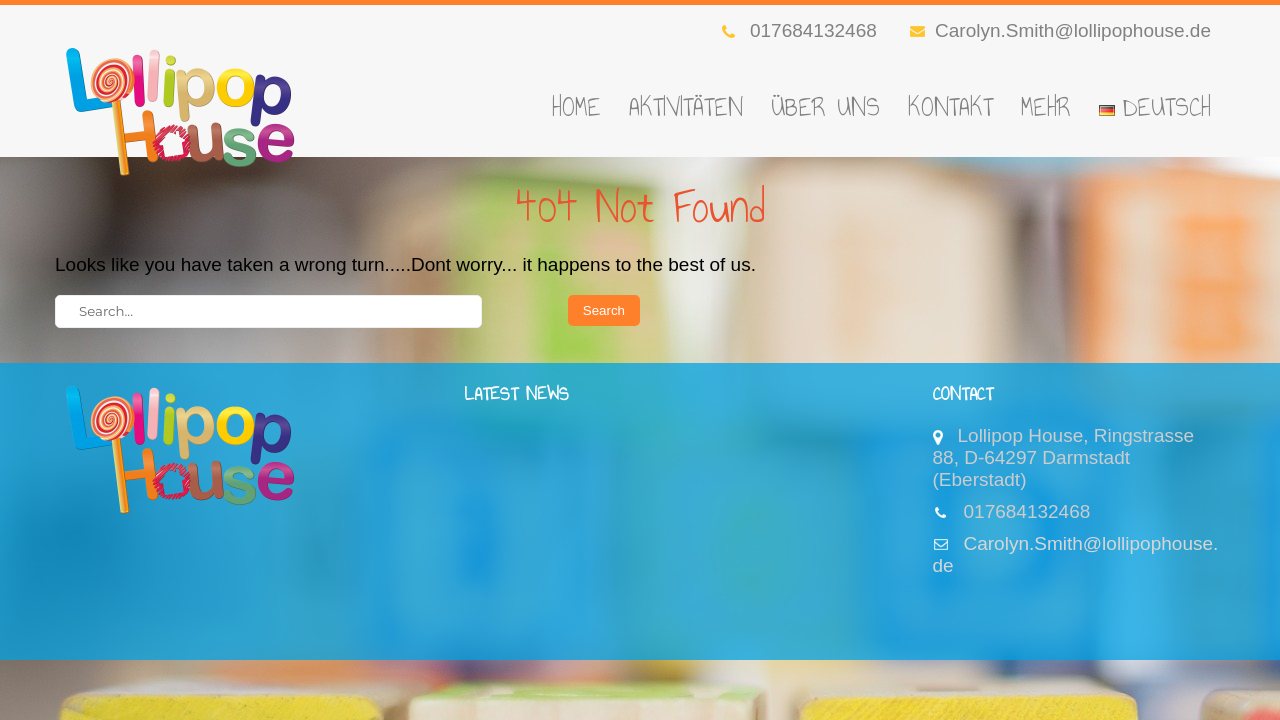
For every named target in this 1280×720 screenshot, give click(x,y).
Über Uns (825, 107)
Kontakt (950, 107)
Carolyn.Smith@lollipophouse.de (1060, 30)
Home (576, 107)
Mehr (1046, 107)
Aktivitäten (686, 107)
